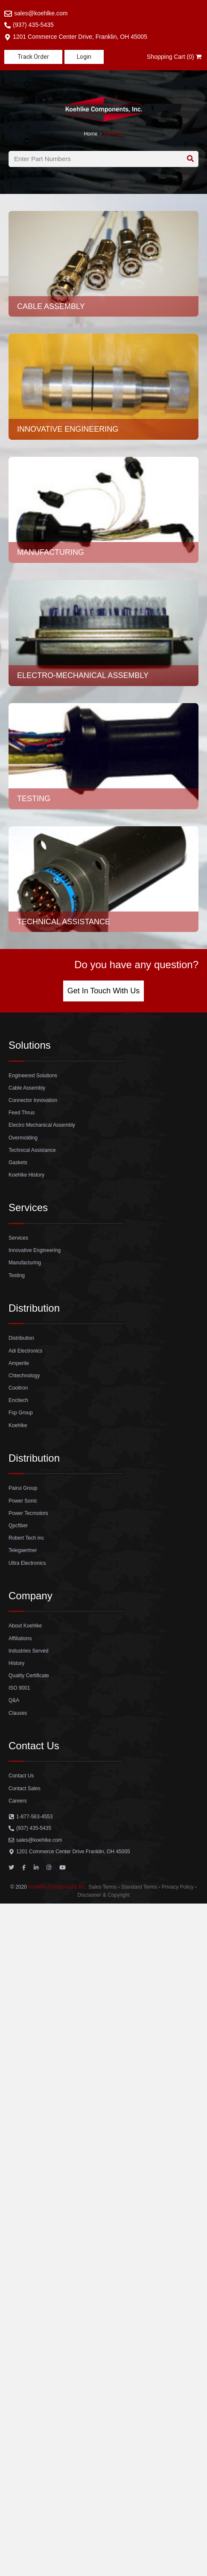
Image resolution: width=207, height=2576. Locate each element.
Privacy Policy (178, 1887)
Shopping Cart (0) (175, 56)
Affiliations (20, 1638)
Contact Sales (25, 1788)
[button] (33, 57)
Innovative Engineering (35, 1250)
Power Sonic (23, 1501)
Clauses (18, 1713)
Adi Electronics (25, 1351)
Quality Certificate (29, 1676)
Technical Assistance (32, 1150)
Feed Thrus (22, 1113)
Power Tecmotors (28, 1513)
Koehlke (18, 1425)
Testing (17, 1275)
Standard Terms (139, 1887)
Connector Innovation (33, 1100)
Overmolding (23, 1138)
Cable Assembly (27, 1088)
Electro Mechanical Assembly (42, 1125)
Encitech (18, 1400)
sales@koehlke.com (41, 13)
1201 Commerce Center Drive (73, 1852)
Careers (18, 1801)
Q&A (14, 1700)
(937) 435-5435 (33, 24)
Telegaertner (23, 1550)
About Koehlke (25, 1626)
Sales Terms (102, 1887)
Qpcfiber (18, 1526)
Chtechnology (24, 1376)
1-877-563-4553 (34, 1817)
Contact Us (21, 1776)
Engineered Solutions (33, 1076)
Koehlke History (26, 1175)
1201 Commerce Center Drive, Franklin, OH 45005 (80, 36)
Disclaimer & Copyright (103, 1895)
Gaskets (18, 1162)
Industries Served (28, 1651)
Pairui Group (23, 1488)
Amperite (19, 1363)
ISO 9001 (19, 1688)
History (16, 1663)
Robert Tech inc (26, 1538)
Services (113, 134)
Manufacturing (25, 1263)
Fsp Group (21, 1413)
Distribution (21, 1338)
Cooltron (18, 1388)
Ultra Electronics (27, 1563)
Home (91, 134)
